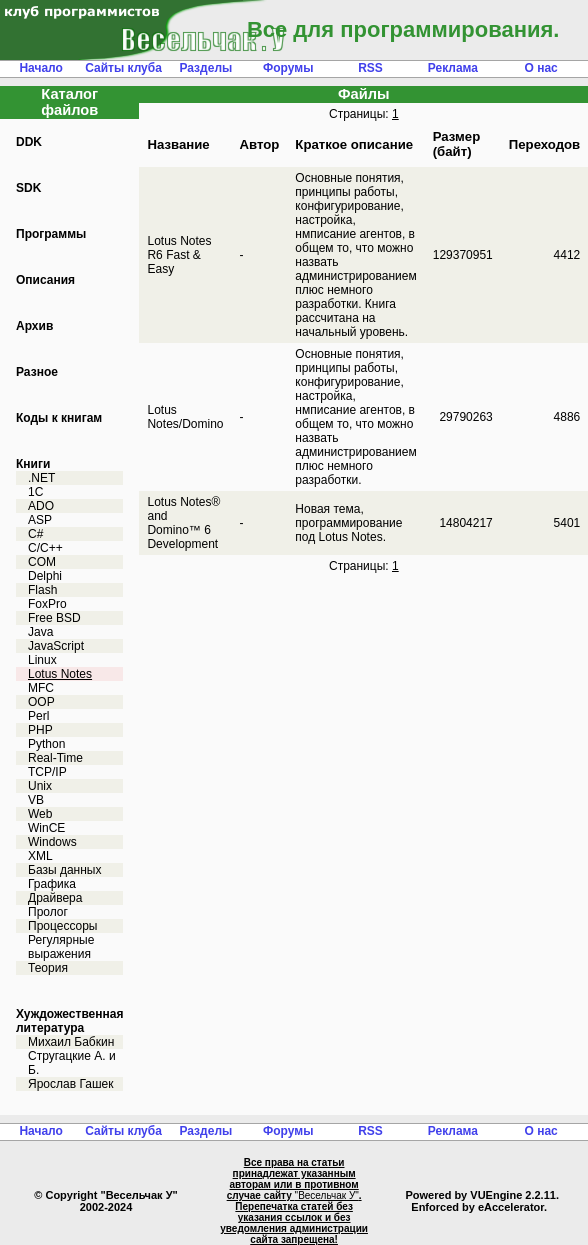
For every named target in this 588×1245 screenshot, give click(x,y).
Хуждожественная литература (69, 1021)
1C (35, 492)
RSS (370, 68)
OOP (41, 702)
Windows (52, 842)
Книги (33, 464)
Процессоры (63, 926)
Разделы (205, 68)
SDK (28, 188)
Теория (48, 968)
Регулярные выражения (61, 947)
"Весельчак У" (327, 1195)
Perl (38, 716)
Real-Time (55, 758)
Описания (45, 280)
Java (40, 632)
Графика (52, 884)
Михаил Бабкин (71, 1042)
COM (42, 562)
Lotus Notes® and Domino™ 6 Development (183, 523)
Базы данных (64, 870)
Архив (34, 326)
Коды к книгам (59, 418)
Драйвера (55, 898)
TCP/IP (47, 772)
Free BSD (54, 618)
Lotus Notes (60, 674)
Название (178, 144)
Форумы (288, 68)
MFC (41, 688)
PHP (40, 730)
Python (46, 744)
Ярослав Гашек (70, 1084)
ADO (41, 506)
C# (35, 534)
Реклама (453, 68)
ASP (40, 520)
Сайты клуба (123, 68)
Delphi (45, 576)
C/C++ (45, 548)
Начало (40, 68)
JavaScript (56, 646)
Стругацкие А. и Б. (72, 1063)
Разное (37, 372)
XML (40, 856)
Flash (42, 590)
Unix (40, 786)
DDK (29, 142)
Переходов (544, 144)
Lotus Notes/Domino (185, 417)
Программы (51, 234)
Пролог (48, 912)
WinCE (46, 828)
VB (36, 800)
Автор (259, 144)
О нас (541, 68)
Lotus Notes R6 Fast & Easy (179, 255)
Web (40, 814)
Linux (42, 660)
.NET (41, 478)
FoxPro (47, 604)
